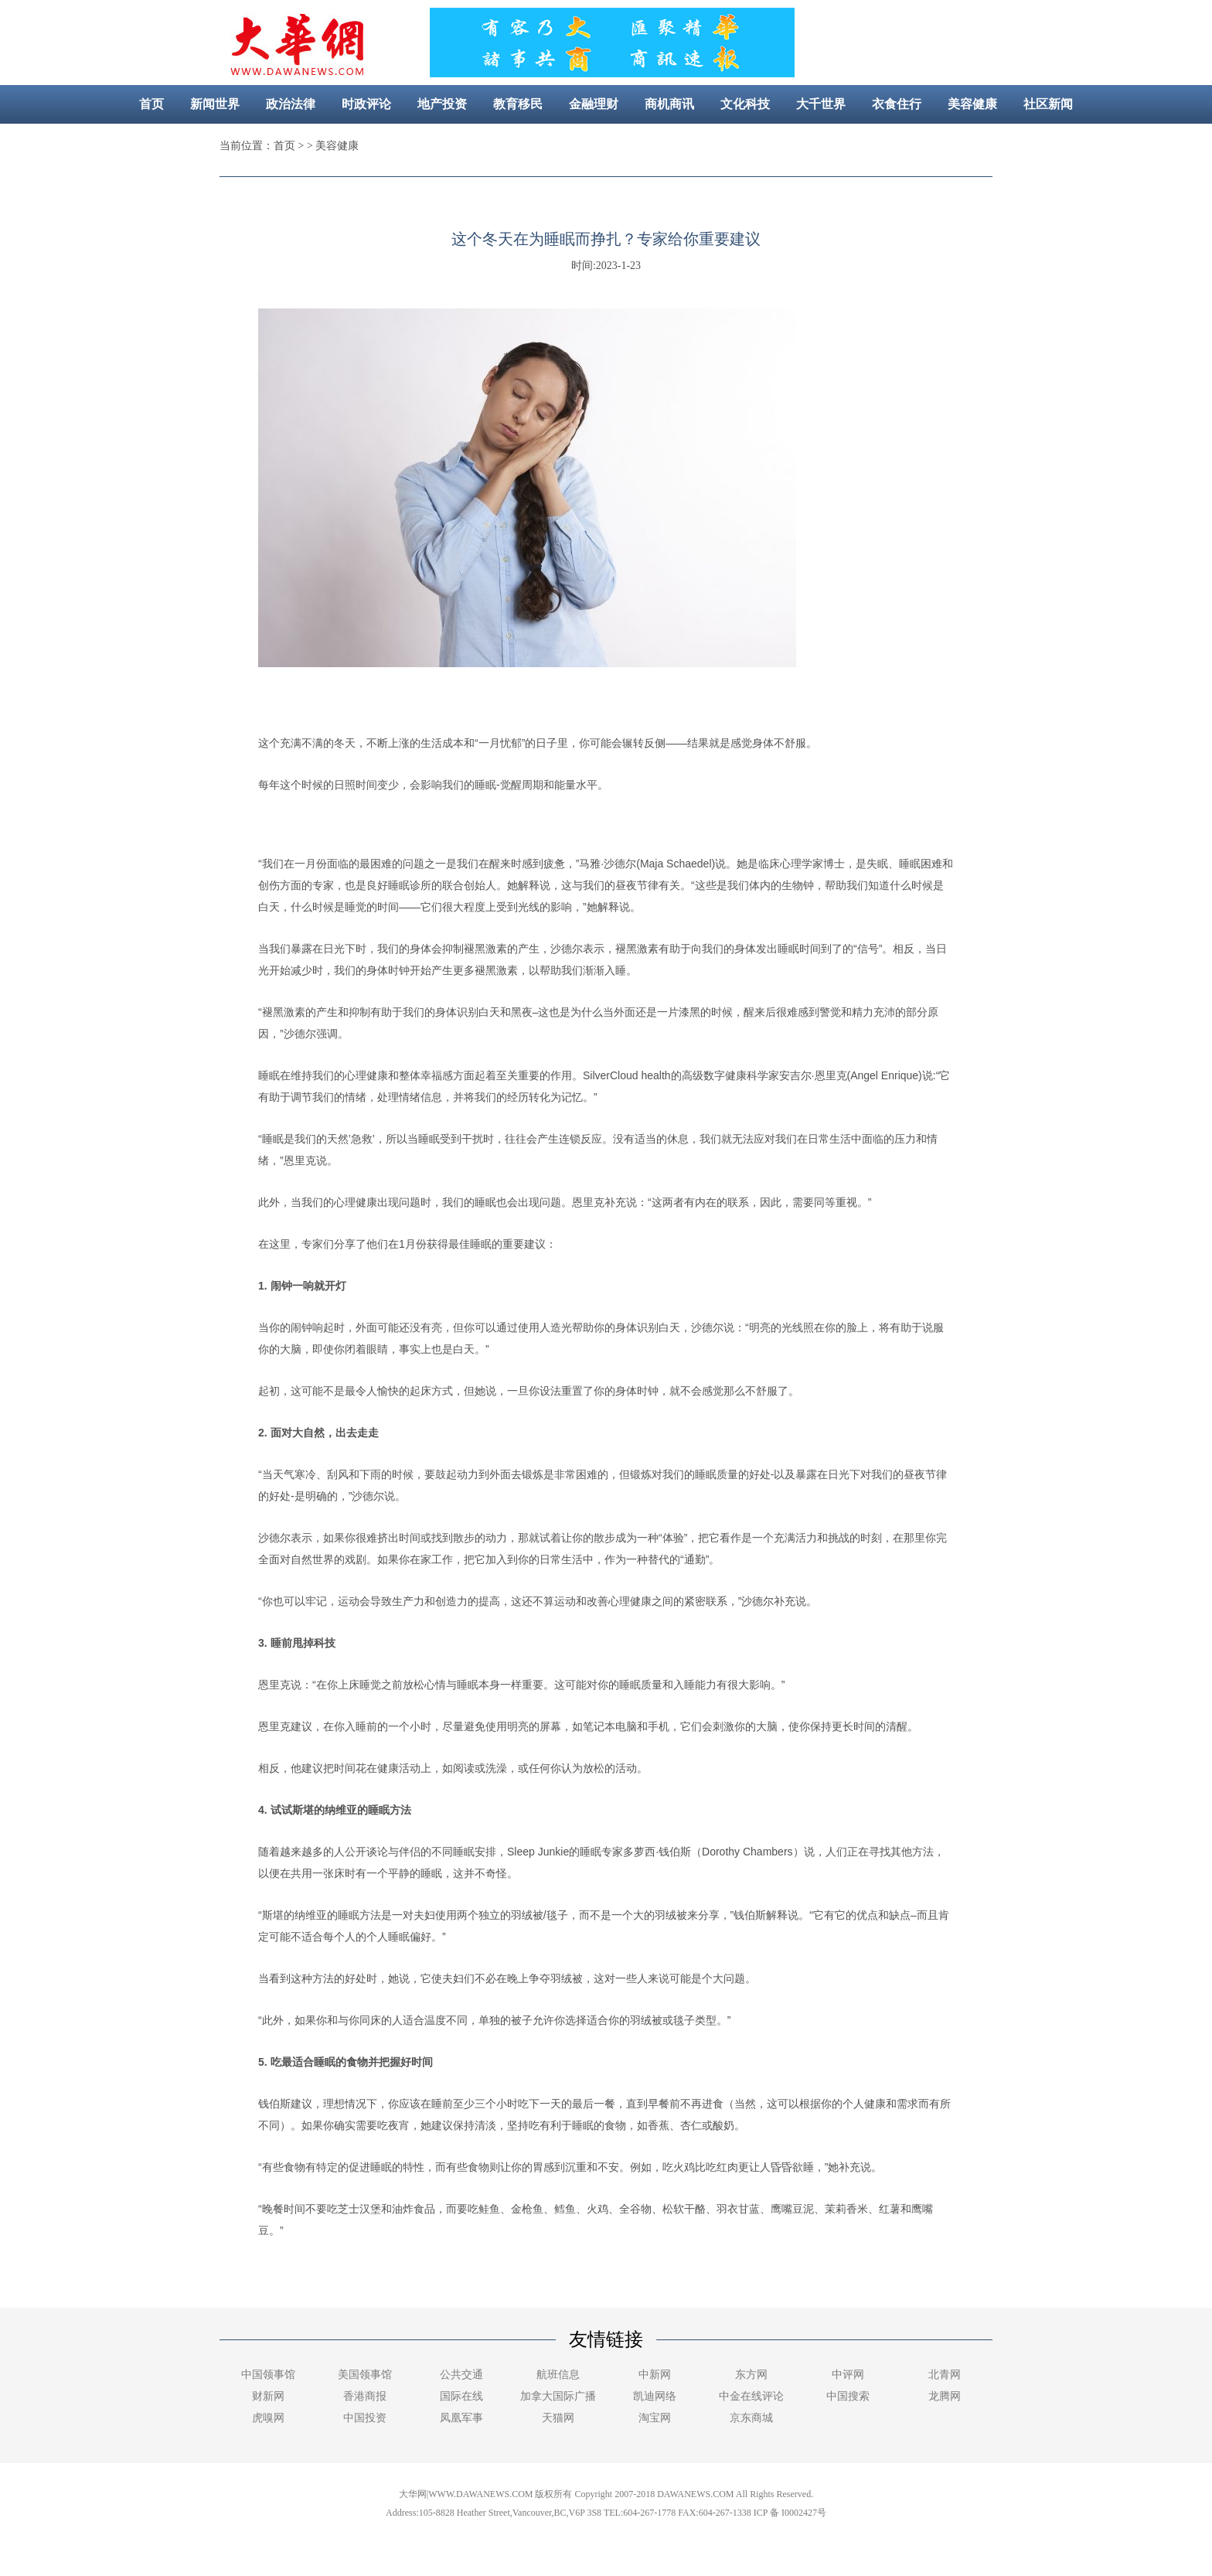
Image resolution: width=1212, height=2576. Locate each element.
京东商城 (751, 2418)
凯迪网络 (654, 2396)
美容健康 (972, 104)
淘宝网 (654, 2418)
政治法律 (290, 104)
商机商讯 (669, 104)
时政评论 (366, 104)
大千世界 (821, 104)
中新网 (654, 2374)
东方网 (751, 2374)
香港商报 (364, 2396)
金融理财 (593, 104)
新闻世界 (215, 104)
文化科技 (745, 104)
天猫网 (558, 2418)
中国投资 (364, 2418)
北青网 (944, 2374)
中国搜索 (848, 2396)
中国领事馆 (268, 2374)
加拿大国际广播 (558, 2396)
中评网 (848, 2374)
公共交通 (461, 2374)
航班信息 (558, 2374)
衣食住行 (896, 104)
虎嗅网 (268, 2418)
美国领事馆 (365, 2374)
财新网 (268, 2396)
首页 (151, 104)
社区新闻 (1048, 104)
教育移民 (518, 104)
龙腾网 (944, 2396)
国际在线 (461, 2396)
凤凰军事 (461, 2418)
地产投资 (442, 104)
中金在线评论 (751, 2396)
